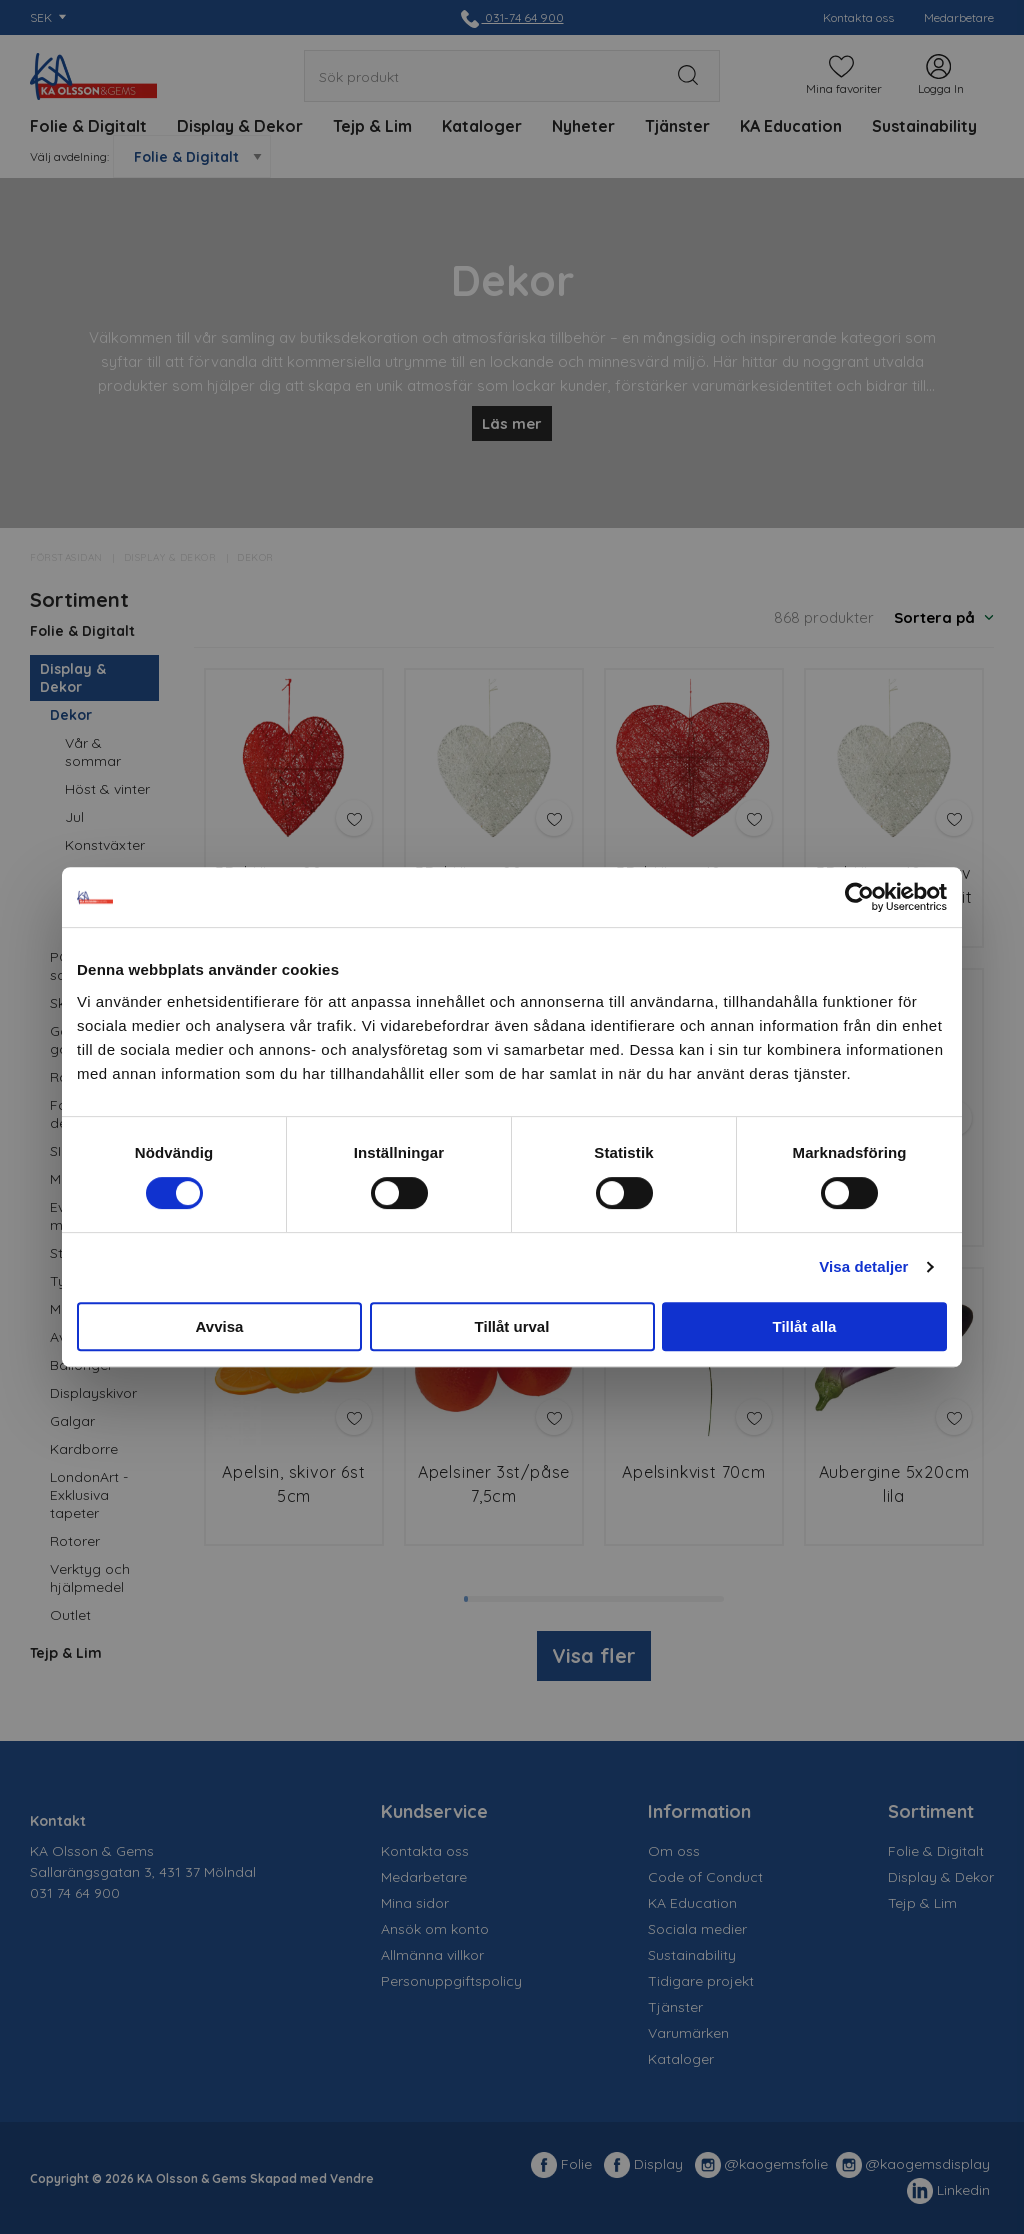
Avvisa (220, 1326)
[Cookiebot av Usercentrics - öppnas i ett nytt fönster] (859, 897)
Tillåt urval (512, 1326)
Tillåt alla (805, 1326)
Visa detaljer (863, 1266)
